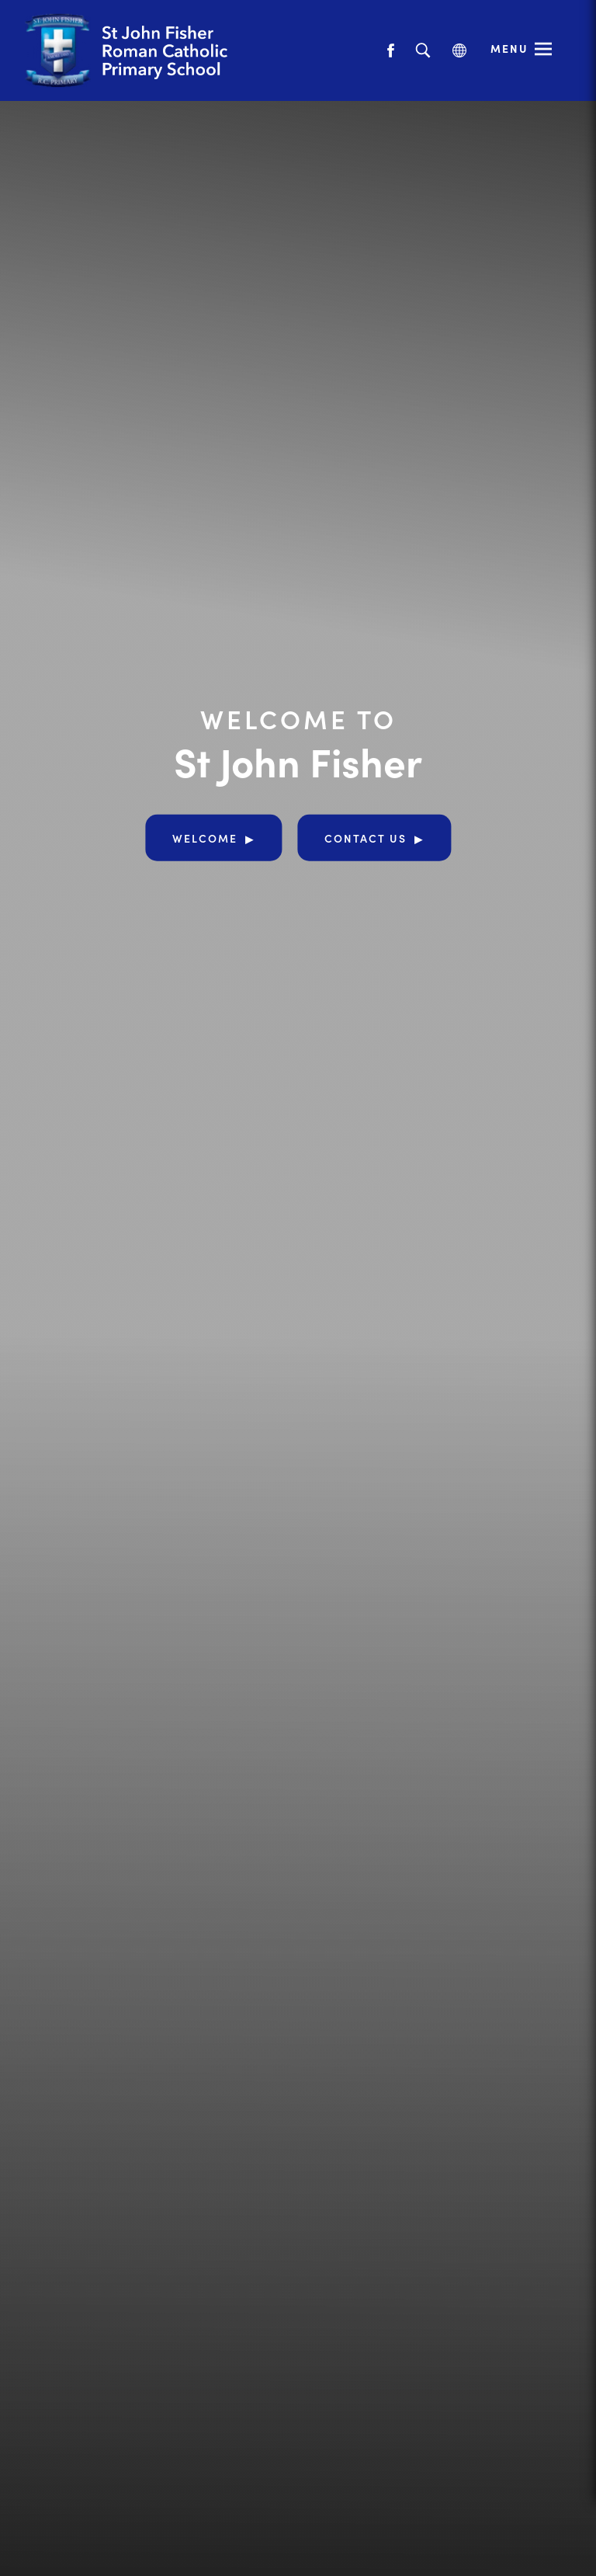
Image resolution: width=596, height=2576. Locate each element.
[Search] (422, 51)
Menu (509, 48)
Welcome (204, 838)
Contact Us (365, 838)
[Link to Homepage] (159, 50)
